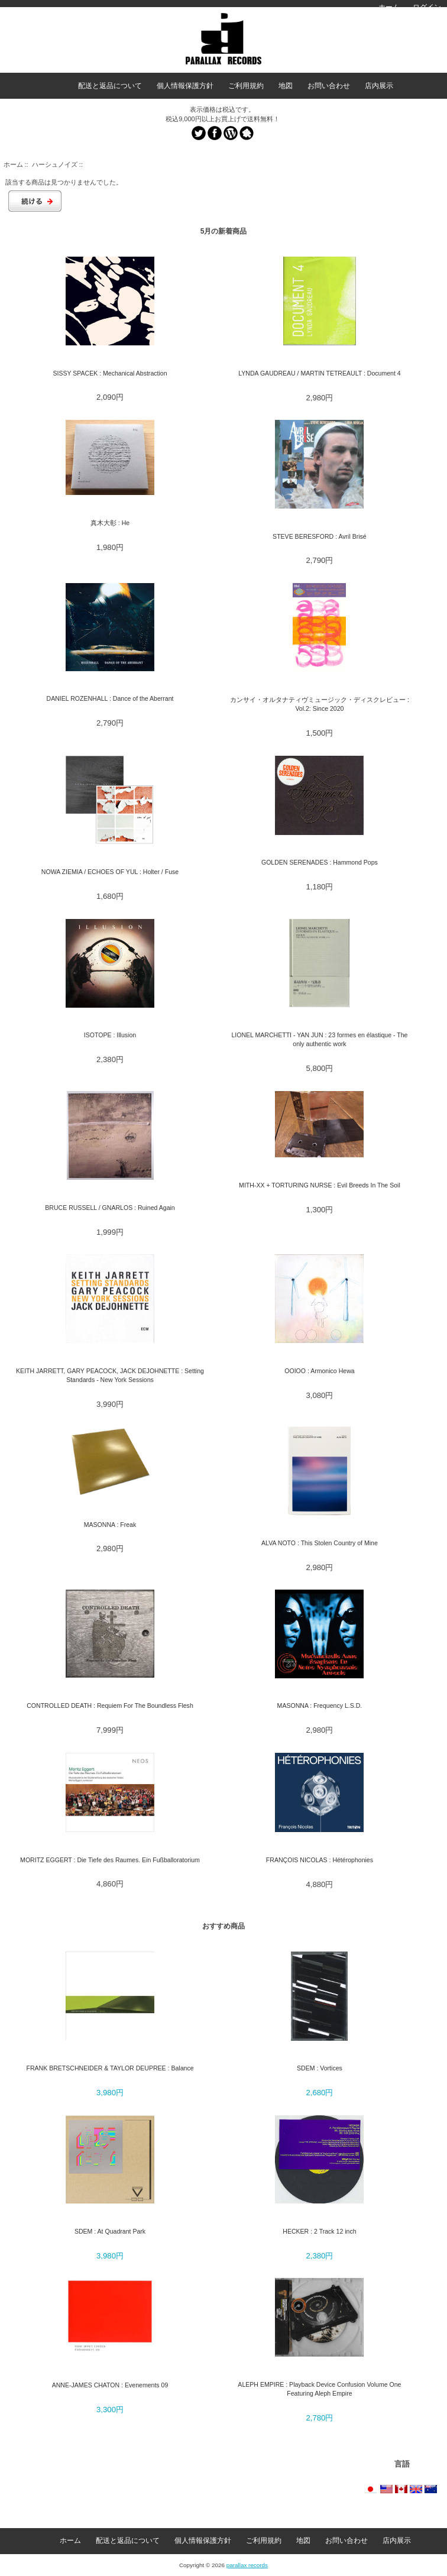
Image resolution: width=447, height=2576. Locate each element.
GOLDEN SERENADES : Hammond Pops (319, 862)
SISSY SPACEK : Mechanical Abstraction (110, 373)
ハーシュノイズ (54, 164)
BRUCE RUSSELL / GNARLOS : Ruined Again (109, 1207)
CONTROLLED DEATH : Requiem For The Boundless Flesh (110, 1705)
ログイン (427, 7)
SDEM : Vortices (319, 2068)
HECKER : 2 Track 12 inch (319, 2231)
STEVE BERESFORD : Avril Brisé (320, 536)
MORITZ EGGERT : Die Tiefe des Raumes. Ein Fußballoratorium (110, 1859)
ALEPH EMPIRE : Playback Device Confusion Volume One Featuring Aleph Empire (319, 2389)
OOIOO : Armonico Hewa (319, 1370)
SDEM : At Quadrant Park (109, 2231)
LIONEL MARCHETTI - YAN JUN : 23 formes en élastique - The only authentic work (319, 1039)
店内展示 (379, 86)
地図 (285, 86)
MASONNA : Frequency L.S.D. (319, 1705)
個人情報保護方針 (185, 86)
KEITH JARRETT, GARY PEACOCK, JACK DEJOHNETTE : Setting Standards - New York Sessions (110, 1375)
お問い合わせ (328, 86)
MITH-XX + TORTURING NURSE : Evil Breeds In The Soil (319, 1185)
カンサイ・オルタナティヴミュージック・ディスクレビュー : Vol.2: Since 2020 (319, 704)
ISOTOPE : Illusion (110, 1034)
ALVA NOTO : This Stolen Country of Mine (319, 1542)
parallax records (247, 2565)
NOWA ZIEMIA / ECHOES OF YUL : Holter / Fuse (110, 871)
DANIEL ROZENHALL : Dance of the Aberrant (110, 698)
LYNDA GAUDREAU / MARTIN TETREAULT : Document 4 (319, 373)
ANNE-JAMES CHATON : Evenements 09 (110, 2385)
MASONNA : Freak (110, 1524)
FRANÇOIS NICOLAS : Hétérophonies (319, 1859)
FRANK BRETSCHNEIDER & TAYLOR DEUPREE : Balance (109, 2068)
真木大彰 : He (109, 522)
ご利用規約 (246, 86)
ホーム (389, 7)
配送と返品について (110, 86)
